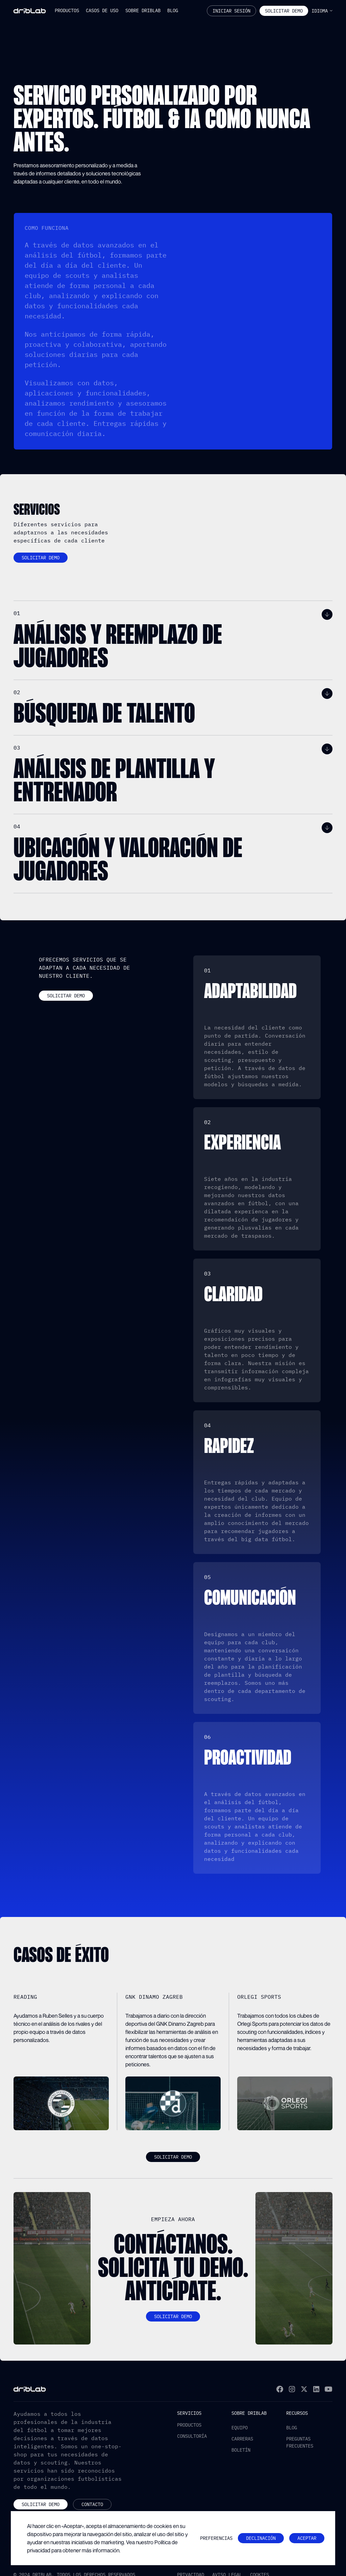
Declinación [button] (261, 2538)
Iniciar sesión (231, 11)
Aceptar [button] (306, 2538)
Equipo (239, 2428)
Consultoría (192, 2436)
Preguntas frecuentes (299, 2442)
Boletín (240, 2450)
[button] (66, 11)
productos (189, 2425)
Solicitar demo (40, 558)
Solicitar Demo (284, 11)
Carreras (242, 2439)
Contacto (92, 2504)
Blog (291, 2428)
